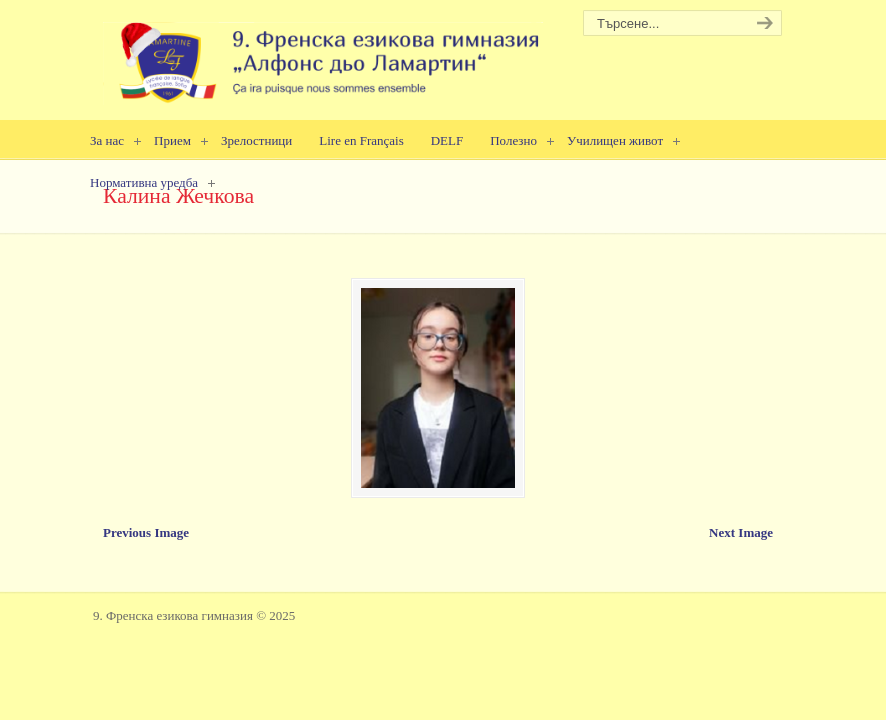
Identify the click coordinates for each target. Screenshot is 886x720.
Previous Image (146, 532)
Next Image (741, 532)
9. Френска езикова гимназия (323, 55)
